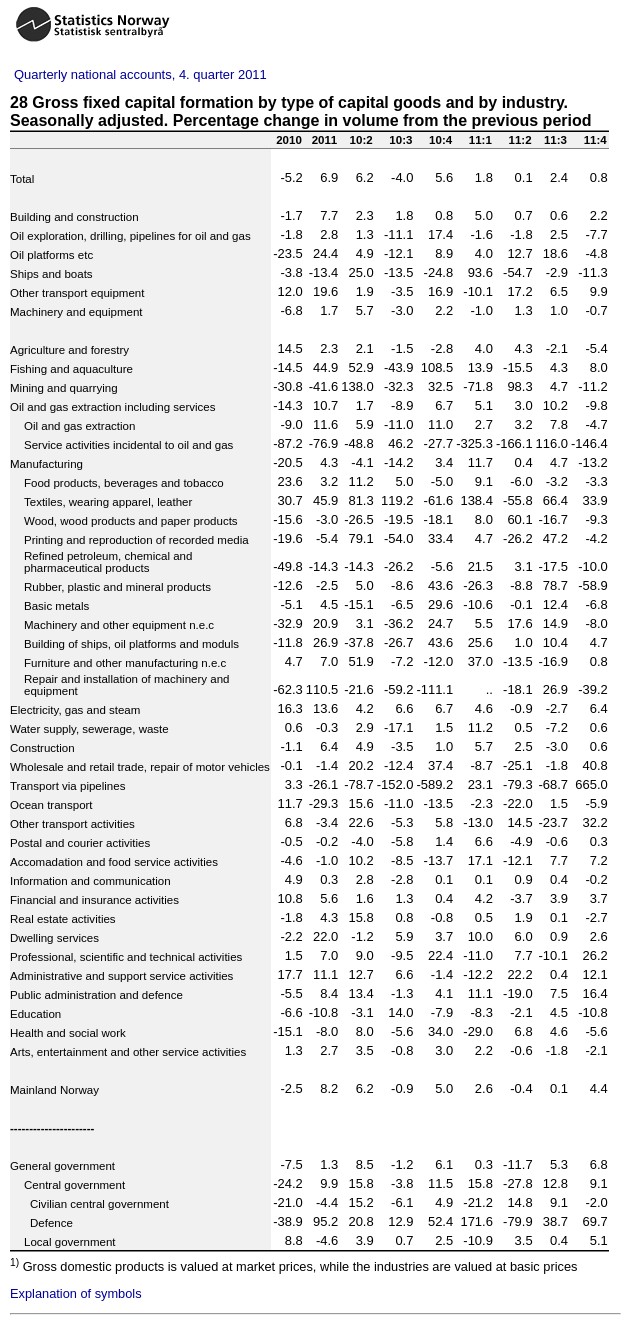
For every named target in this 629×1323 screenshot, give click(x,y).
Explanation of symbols (76, 1293)
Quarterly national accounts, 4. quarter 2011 (140, 74)
